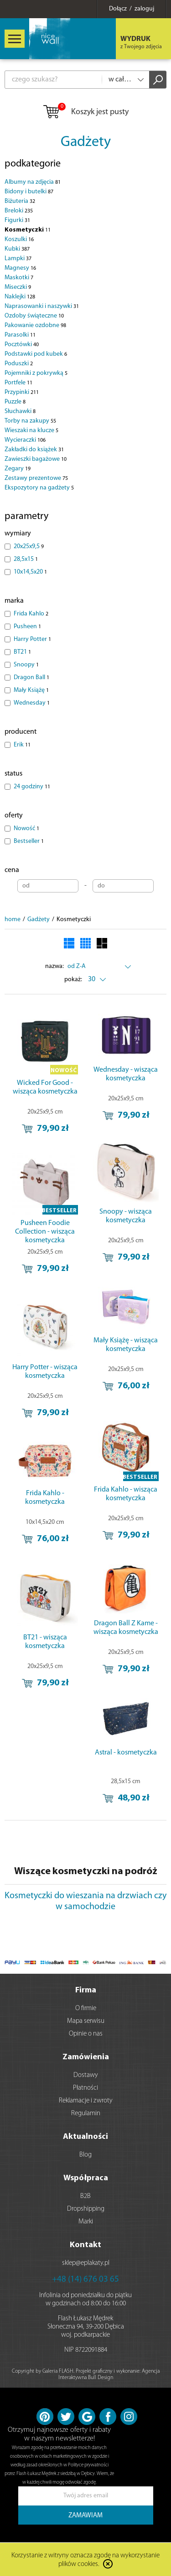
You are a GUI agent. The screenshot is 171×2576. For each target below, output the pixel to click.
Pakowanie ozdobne (35, 325)
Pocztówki (22, 344)
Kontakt (85, 2245)
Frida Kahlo (31, 613)
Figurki (17, 220)
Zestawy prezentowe (36, 478)
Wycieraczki (25, 440)
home (13, 919)
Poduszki (19, 363)
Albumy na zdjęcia (33, 182)
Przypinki (22, 392)
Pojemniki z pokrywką (36, 373)
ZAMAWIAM (85, 2515)
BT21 (22, 652)
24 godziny (32, 786)
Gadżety (86, 142)
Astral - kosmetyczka (126, 1752)
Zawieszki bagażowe (36, 459)
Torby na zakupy (30, 421)
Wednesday (32, 703)
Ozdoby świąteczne (34, 316)
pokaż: (73, 979)
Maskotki (19, 277)
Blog (85, 2155)
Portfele (18, 382)
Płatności (85, 2088)
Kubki (17, 249)
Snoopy (26, 664)
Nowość (26, 828)
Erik (22, 744)
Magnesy (20, 268)
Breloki (19, 210)
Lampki (18, 258)
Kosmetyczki (28, 230)
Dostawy (85, 2075)
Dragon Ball (31, 677)
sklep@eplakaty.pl (85, 2263)
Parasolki (20, 335)
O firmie (85, 2008)
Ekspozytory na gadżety (39, 487)
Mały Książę (31, 690)
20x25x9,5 (29, 546)
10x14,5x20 (30, 572)
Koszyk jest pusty (85, 112)
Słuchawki (20, 411)
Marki (85, 2221)
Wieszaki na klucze (31, 430)
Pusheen (27, 626)
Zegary (18, 468)
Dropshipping (85, 2209)
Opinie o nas (86, 2034)
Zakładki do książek (34, 449)
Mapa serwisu (85, 2021)
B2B (85, 2196)
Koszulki (19, 239)
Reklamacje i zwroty (86, 2100)
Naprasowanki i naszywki (42, 306)
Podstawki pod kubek (36, 354)
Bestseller (29, 841)
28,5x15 (26, 559)
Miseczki (18, 287)
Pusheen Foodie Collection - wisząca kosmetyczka (45, 1232)
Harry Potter (32, 639)
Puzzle (15, 401)
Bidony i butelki (29, 191)
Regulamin (85, 2113)
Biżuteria (20, 201)
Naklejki (20, 296)
